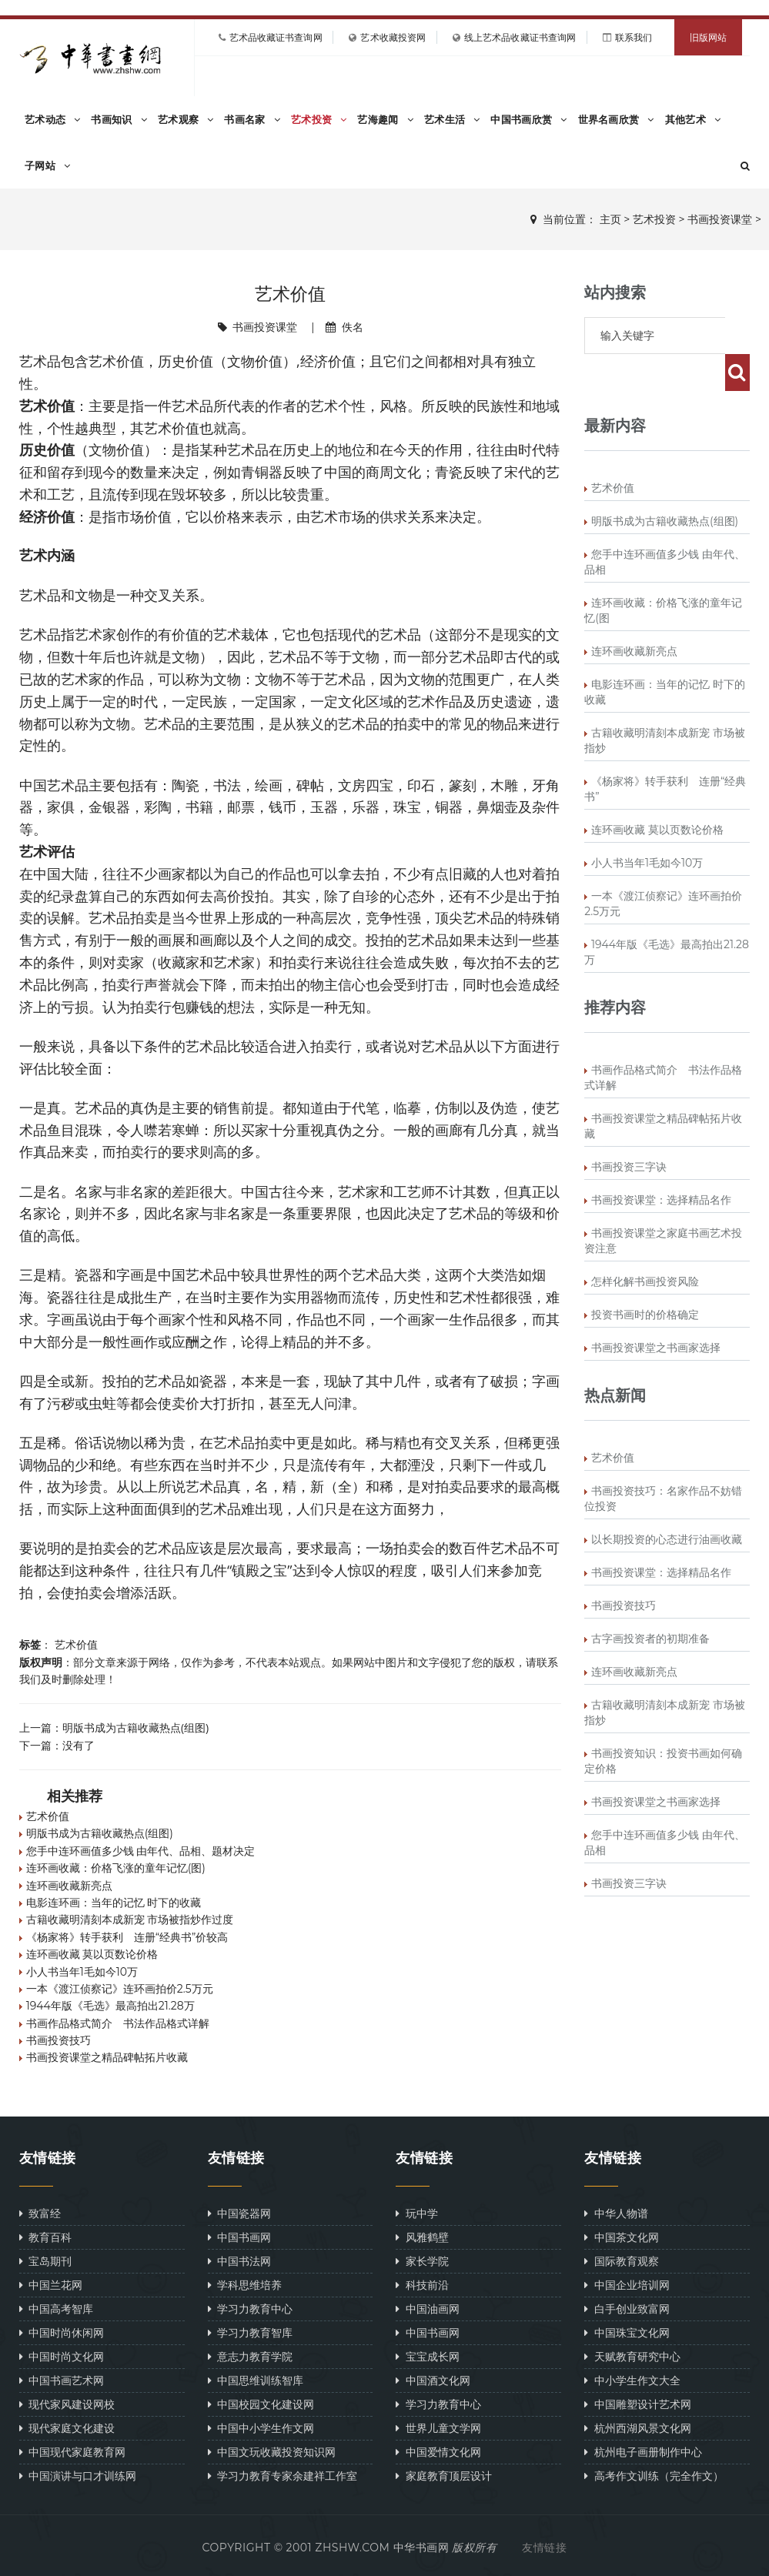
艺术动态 (53, 119)
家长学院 (422, 2261)
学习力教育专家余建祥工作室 (282, 2475)
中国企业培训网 (626, 2284)
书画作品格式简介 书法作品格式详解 (117, 2023)
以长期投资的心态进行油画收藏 (666, 1502)
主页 (610, 219)
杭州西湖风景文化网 (637, 2428)
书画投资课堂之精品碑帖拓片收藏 (107, 2057)
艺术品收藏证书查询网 (276, 37)
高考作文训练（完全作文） (653, 2475)
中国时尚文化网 (61, 2356)
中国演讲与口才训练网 (77, 2475)
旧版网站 (708, 37)
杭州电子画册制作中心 (642, 2451)
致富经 (40, 2213)
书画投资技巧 (58, 2040)
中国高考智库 (56, 2308)
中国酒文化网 (433, 2380)
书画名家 (252, 119)
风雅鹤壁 (422, 2237)
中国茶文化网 (621, 2237)
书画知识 (119, 119)
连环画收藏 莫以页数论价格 (92, 1954)
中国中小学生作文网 (261, 2428)
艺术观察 (186, 119)
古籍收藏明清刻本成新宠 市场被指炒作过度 (130, 1919)
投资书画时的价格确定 (645, 1278)
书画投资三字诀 (629, 1130)
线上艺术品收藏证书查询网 (520, 37)
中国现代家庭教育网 (72, 2451)
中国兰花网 (50, 2284)
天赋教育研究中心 (632, 2356)
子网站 (47, 165)
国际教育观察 (621, 2261)
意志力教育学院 (250, 2356)
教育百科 (45, 2237)
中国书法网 (239, 2261)
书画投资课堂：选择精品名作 (661, 1163)
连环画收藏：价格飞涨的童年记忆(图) (116, 1868)
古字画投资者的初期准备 (650, 1602)
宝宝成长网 (427, 2356)
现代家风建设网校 (67, 2404)
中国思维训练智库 (255, 2380)
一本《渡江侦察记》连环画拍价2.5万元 (119, 1989)
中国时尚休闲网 (61, 2332)
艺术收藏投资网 (393, 37)
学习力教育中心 (250, 2308)
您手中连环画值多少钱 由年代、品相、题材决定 (141, 1851)
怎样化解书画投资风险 (645, 1244)
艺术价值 (76, 1645)
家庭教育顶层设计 (443, 2475)
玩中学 (416, 2213)
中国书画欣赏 (528, 119)
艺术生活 (452, 119)
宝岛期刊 (45, 2261)
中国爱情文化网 (438, 2451)
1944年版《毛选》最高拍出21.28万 (110, 2006)
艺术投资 (319, 119)
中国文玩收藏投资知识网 (272, 2451)
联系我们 (633, 37)
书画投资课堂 (719, 219)
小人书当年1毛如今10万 (82, 1972)
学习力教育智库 (250, 2332)
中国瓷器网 (239, 2213)
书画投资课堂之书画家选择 (656, 1311)
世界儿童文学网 (438, 2428)
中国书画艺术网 (61, 2380)
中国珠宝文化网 (626, 2332)
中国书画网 (239, 2237)
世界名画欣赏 (616, 119)
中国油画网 (427, 2308)
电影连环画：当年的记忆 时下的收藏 (114, 1902)
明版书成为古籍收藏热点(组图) (135, 1727)
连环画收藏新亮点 (69, 1886)
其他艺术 (693, 119)
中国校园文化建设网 (261, 2404)
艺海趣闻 (385, 119)
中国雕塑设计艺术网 (637, 2404)
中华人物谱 (615, 2213)
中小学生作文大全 (632, 2380)
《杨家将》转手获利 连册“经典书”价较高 (127, 1937)
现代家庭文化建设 (67, 2428)
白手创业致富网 (626, 2308)
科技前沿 (422, 2284)
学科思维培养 (245, 2284)
